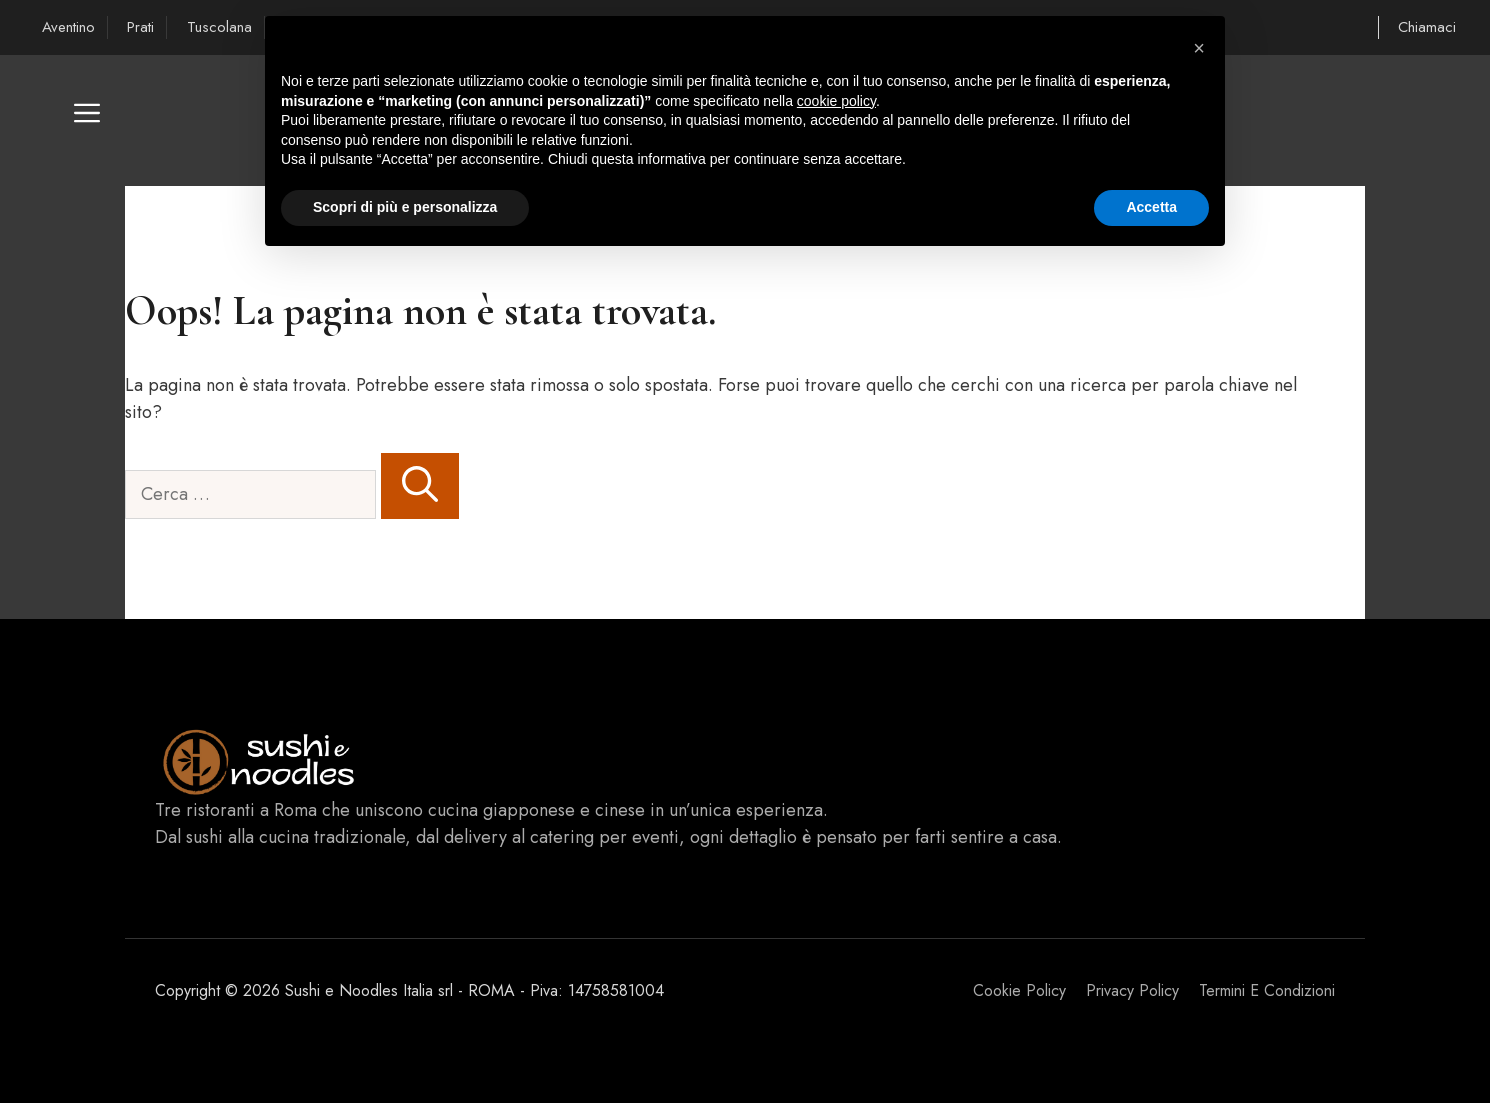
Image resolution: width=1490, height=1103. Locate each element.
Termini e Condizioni (1267, 990)
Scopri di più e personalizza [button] (405, 207)
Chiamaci (1427, 27)
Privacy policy (1132, 990)
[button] (87, 120)
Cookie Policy (1019, 990)
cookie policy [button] (836, 101)
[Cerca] (420, 486)
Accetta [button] (1151, 207)
